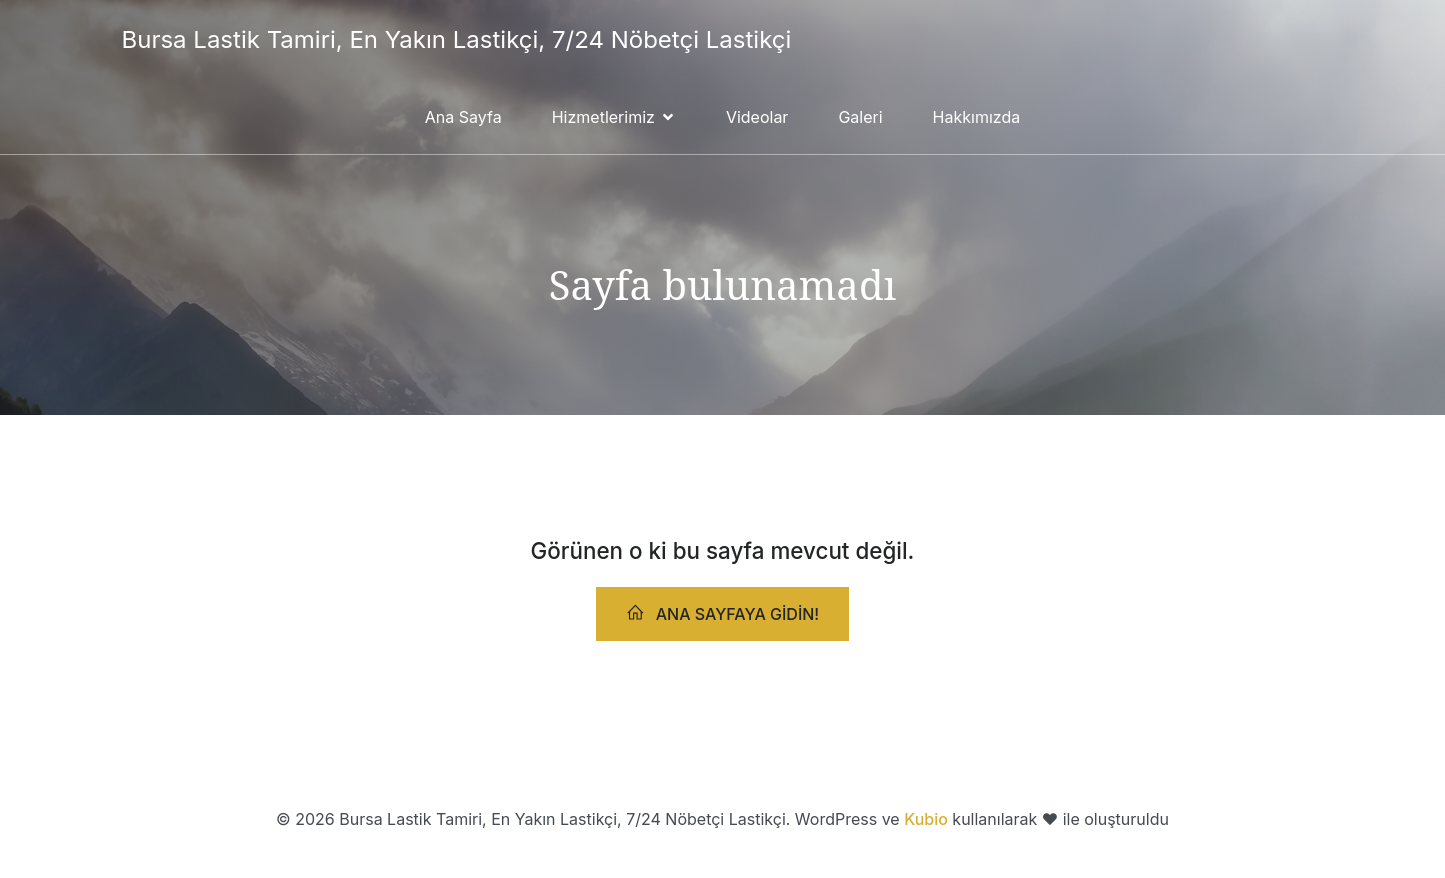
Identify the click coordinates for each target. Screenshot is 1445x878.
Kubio (926, 819)
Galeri (860, 117)
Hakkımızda (977, 117)
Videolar (757, 117)
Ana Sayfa (463, 117)
